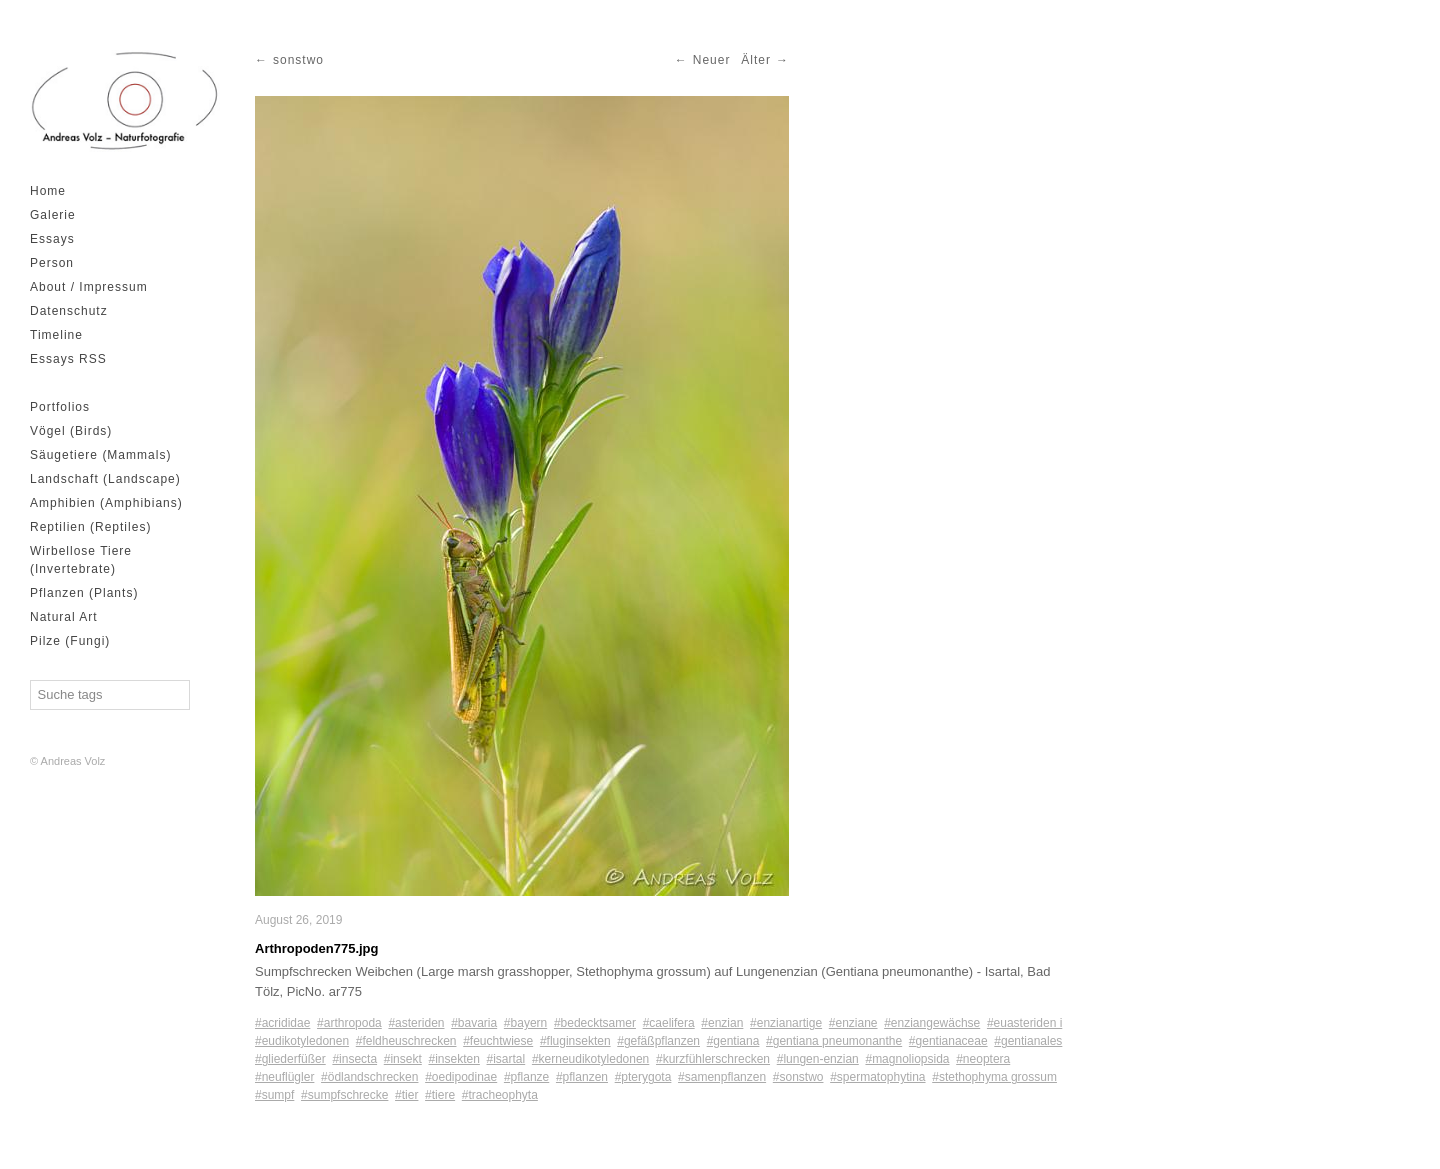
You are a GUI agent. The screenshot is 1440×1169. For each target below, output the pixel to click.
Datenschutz (69, 311)
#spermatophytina (877, 1077)
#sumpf (274, 1095)
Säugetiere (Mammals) (100, 455)
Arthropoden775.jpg (317, 948)
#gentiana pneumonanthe (834, 1041)
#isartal (506, 1059)
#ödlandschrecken (369, 1077)
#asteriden (416, 1023)
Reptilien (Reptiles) (90, 527)
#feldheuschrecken (406, 1041)
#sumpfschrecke (344, 1095)
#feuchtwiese (498, 1041)
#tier (406, 1095)
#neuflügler (284, 1077)
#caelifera (669, 1023)
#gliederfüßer (290, 1059)
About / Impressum (89, 287)
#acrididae (282, 1023)
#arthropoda (349, 1023)
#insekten (453, 1059)
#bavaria (474, 1023)
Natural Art (64, 617)
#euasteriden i (1024, 1023)
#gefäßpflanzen (658, 1041)
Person (52, 263)
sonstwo (298, 60)
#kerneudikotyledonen (590, 1059)
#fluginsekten (575, 1041)
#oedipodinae (461, 1077)
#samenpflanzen (722, 1077)
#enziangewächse (932, 1023)
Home (48, 191)
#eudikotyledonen (302, 1041)
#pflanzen (582, 1077)
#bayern (525, 1023)
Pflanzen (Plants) (84, 593)
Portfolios (60, 407)
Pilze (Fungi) (70, 641)
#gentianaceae (948, 1041)
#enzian (722, 1023)
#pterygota (643, 1077)
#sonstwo (798, 1077)
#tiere (440, 1095)
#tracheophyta (500, 1095)
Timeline (56, 335)
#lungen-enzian (818, 1059)
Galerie (53, 215)
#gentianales (1028, 1041)
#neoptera (983, 1059)
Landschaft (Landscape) (105, 479)
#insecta (354, 1059)
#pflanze (526, 1077)
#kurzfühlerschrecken (713, 1059)
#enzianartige (786, 1023)
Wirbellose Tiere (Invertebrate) (81, 560)
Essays (52, 239)
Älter (756, 60)
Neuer (712, 60)
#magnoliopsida (907, 1059)
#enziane (853, 1023)
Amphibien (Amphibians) (106, 503)
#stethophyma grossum (994, 1077)
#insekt (403, 1059)
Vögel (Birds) (71, 431)
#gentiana (733, 1041)
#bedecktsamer (595, 1023)
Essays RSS (68, 359)
